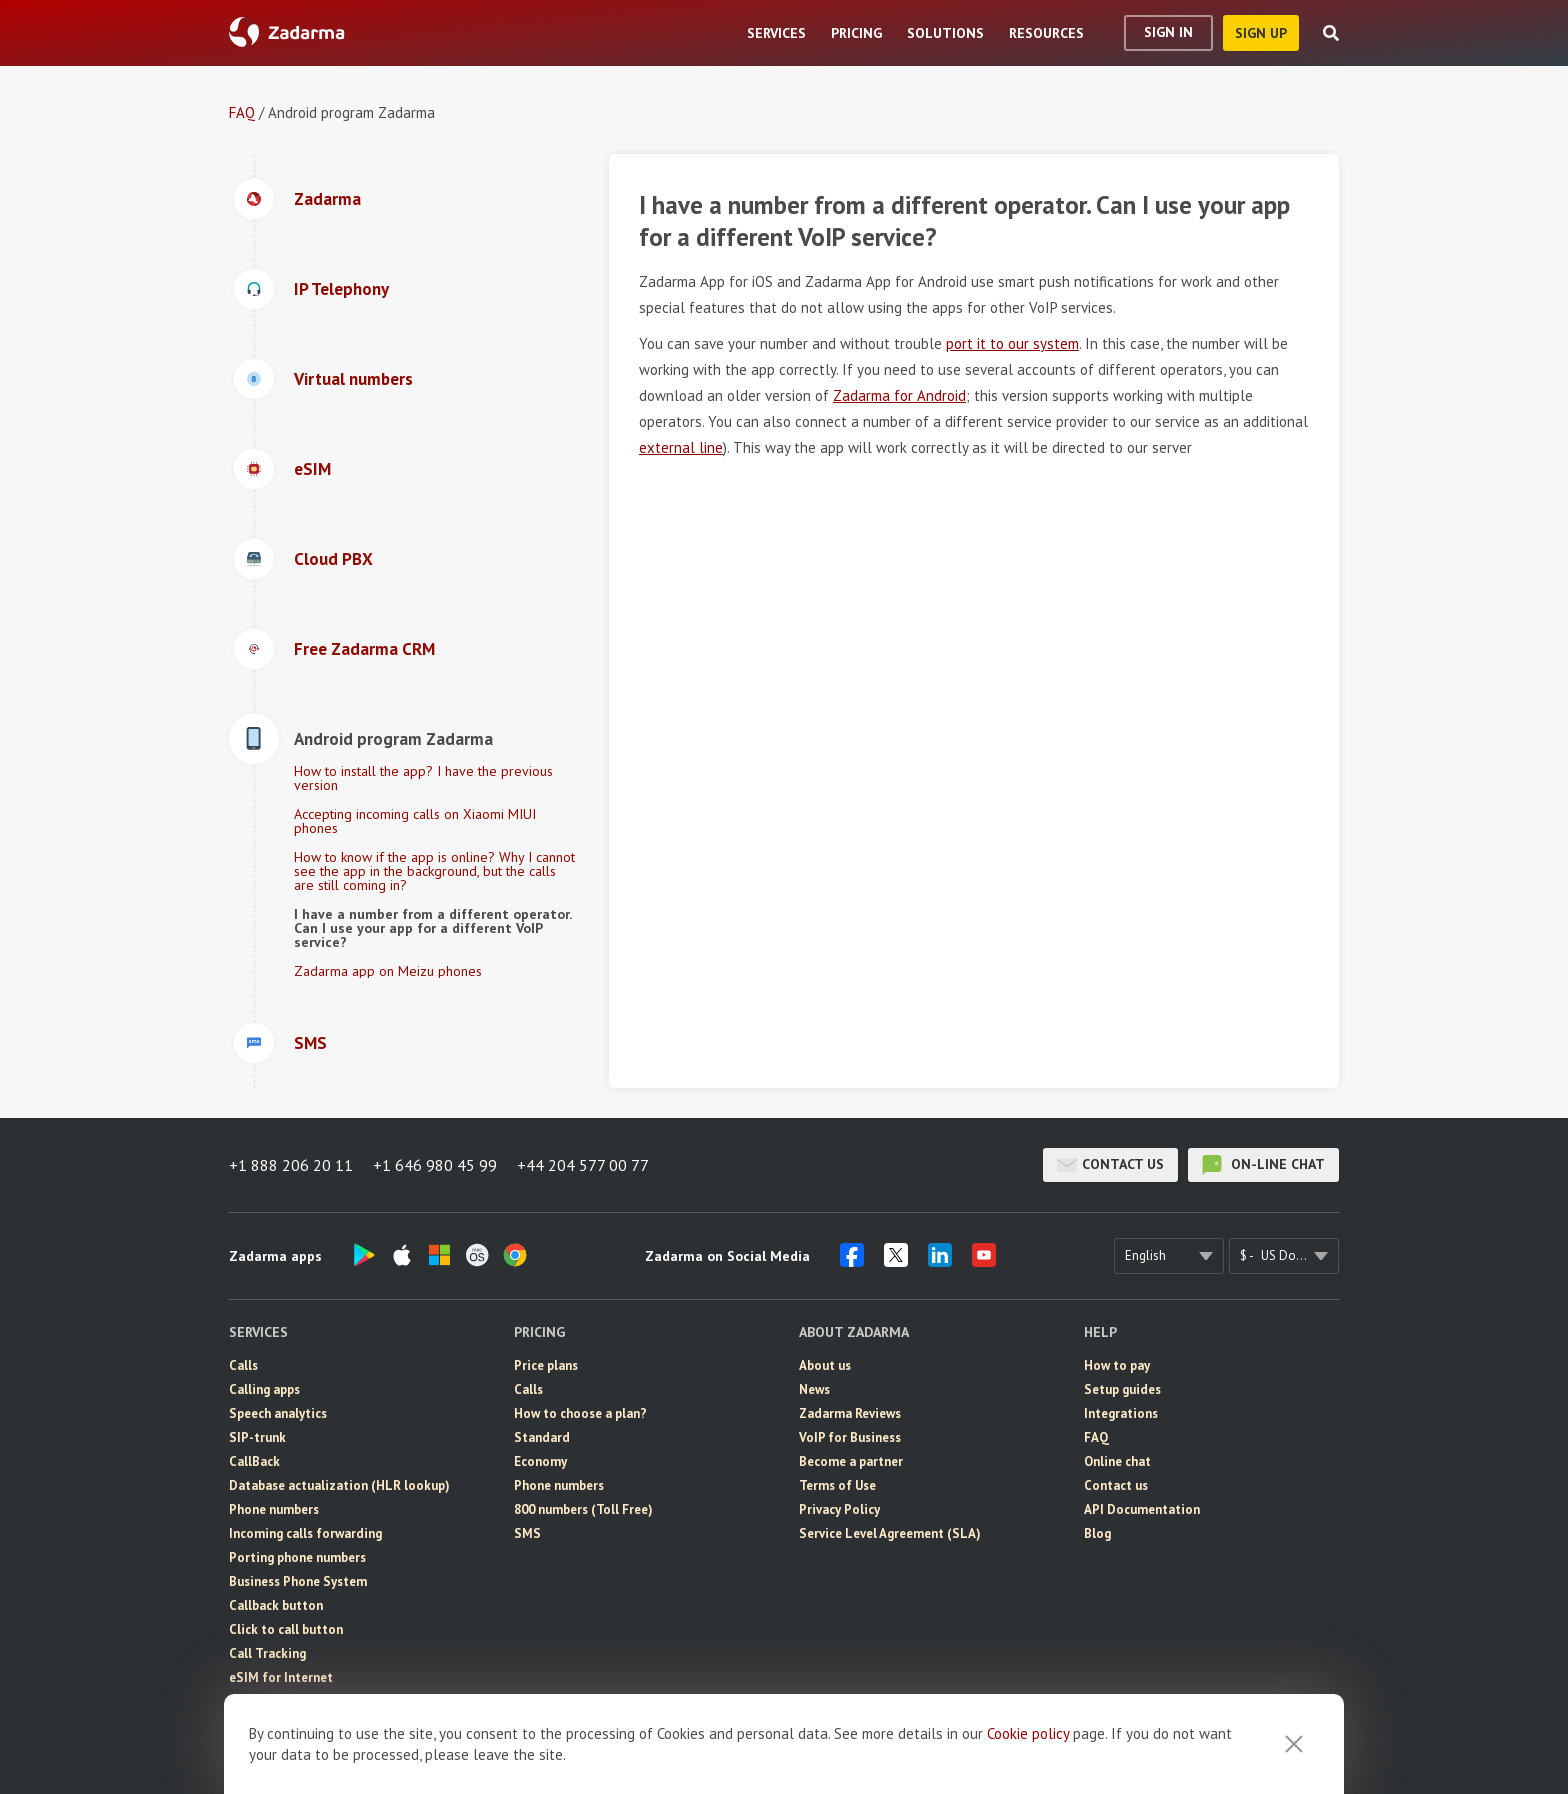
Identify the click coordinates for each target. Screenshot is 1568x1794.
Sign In (1168, 32)
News (814, 1389)
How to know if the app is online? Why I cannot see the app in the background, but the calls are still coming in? (434, 871)
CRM (242, 1725)
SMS (242, 1701)
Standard (542, 1437)
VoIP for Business (850, 1437)
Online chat (1117, 1461)
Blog (1097, 1533)
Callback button (276, 1605)
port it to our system (1012, 343)
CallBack (254, 1461)
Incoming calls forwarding (305, 1533)
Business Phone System (298, 1581)
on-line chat (1263, 1165)
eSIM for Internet (281, 1677)
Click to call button (286, 1629)
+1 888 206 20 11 (291, 1165)
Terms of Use (837, 1485)
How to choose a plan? (580, 1413)
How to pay (1117, 1365)
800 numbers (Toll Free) (583, 1509)
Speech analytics (278, 1413)
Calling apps (264, 1389)
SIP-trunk (257, 1437)
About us (825, 1365)
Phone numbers (274, 1509)
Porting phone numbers (297, 1557)
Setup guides (1122, 1389)
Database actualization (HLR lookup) (339, 1485)
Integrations (1121, 1413)
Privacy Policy (839, 1509)
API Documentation (1142, 1509)
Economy (540, 1461)
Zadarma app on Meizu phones (388, 971)
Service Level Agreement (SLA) (890, 1533)
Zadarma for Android (899, 395)
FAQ (242, 112)
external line (681, 447)
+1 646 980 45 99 (435, 1165)
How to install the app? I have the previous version (423, 778)
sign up (1261, 33)
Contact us (1110, 1165)
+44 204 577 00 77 (583, 1165)
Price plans (546, 1365)
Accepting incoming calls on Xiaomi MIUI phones (415, 821)
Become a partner (851, 1461)
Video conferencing (286, 1749)
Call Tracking (267, 1653)
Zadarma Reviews (850, 1413)
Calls (243, 1365)
